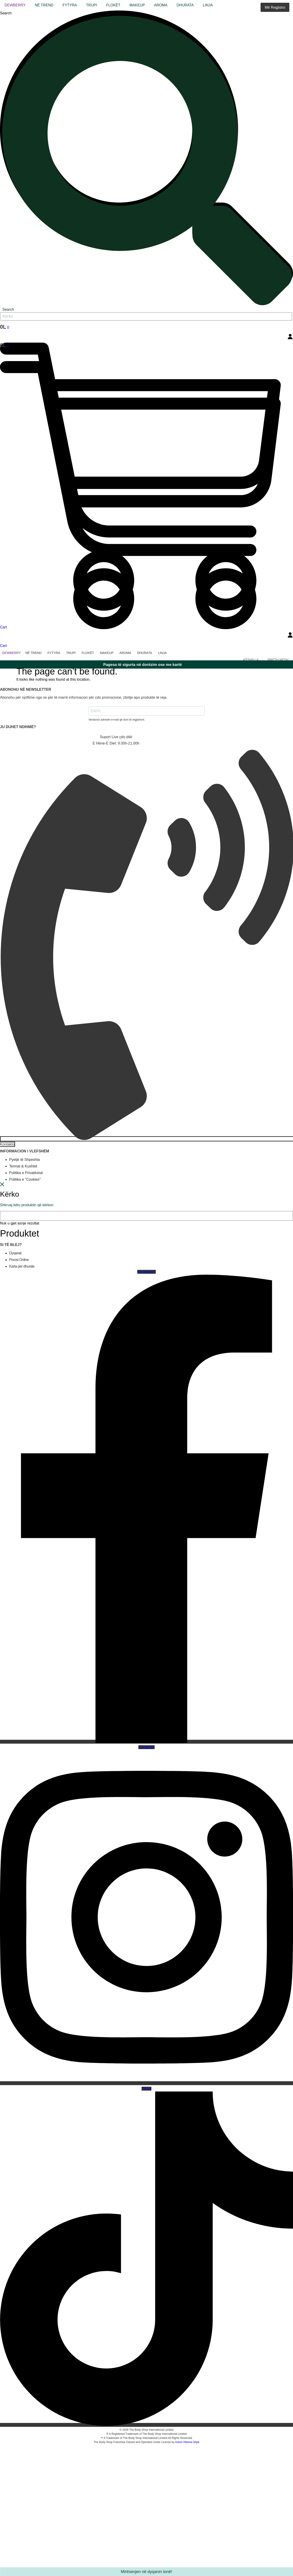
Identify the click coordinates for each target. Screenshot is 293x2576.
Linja (208, 5)
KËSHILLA (251, 660)
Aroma (161, 5)
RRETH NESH (278, 660)
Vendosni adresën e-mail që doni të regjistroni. (117, 719)
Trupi (91, 5)
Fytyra (70, 5)
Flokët (113, 5)
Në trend (44, 5)
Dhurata (185, 5)
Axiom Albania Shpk (187, 2442)
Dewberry (15, 5)
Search (6, 13)
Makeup (137, 5)
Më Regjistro (275, 7)
